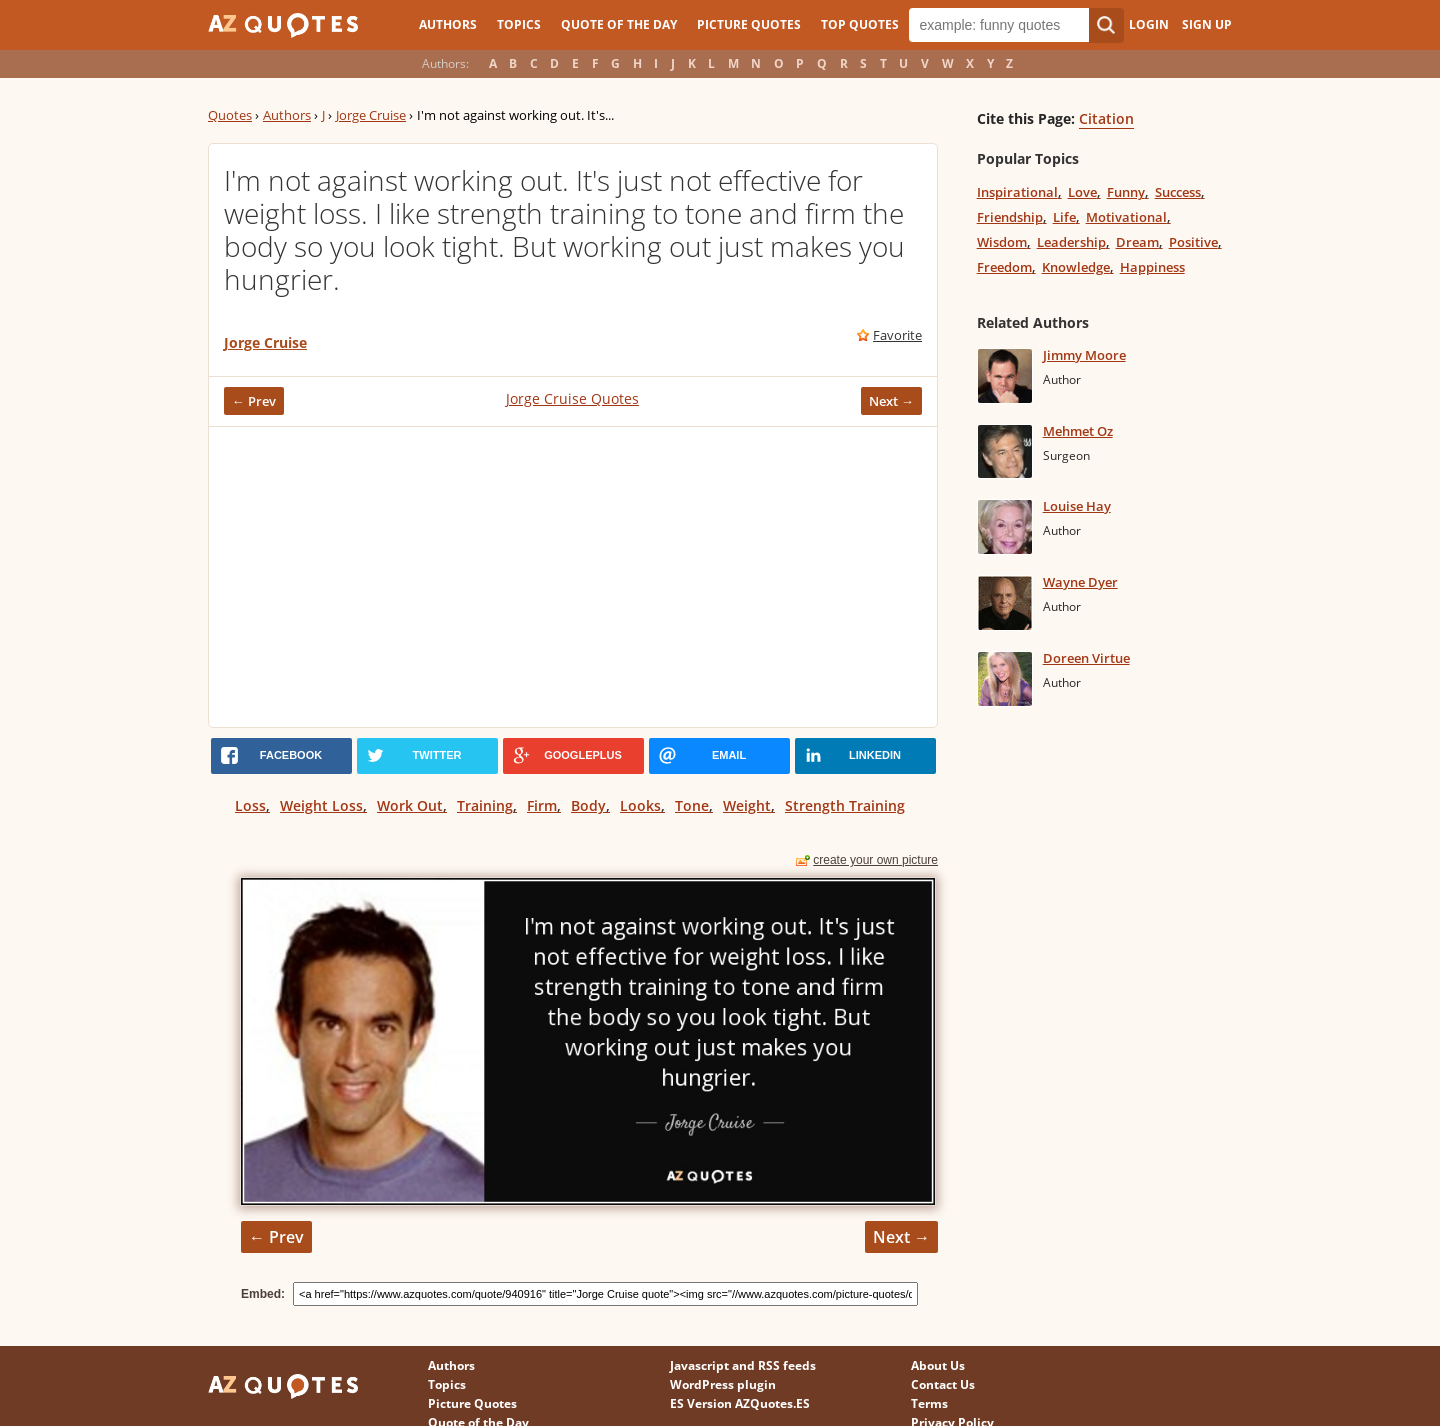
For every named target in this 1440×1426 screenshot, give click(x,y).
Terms (929, 1403)
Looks (640, 805)
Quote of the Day (619, 24)
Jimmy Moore (1084, 355)
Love (1082, 192)
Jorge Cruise (371, 115)
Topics (519, 24)
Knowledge (1076, 267)
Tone (692, 805)
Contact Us (943, 1384)
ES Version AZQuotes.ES (740, 1403)
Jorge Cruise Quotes (572, 398)
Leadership (1071, 242)
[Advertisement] (573, 577)
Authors (448, 24)
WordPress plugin (723, 1384)
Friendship (1010, 217)
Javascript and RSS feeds (743, 1365)
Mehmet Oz (1078, 431)
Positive (1193, 242)
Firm (542, 805)
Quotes (230, 115)
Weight (747, 805)
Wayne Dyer (1080, 582)
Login (1149, 24)
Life (1064, 217)
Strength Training (845, 805)
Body (588, 805)
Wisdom (1002, 242)
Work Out (410, 805)
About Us (938, 1365)
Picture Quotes (749, 24)
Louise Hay (1077, 506)
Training (485, 805)
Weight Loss (321, 805)
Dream (1137, 242)
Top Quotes (860, 24)
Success (1178, 192)
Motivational (1126, 217)
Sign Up (1207, 24)
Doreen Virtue (1086, 658)
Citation (1106, 118)
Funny (1126, 192)
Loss (250, 805)
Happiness (1152, 267)
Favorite (897, 335)
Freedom (1004, 267)
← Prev (254, 401)
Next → (891, 401)
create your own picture (875, 860)
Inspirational (1017, 192)
